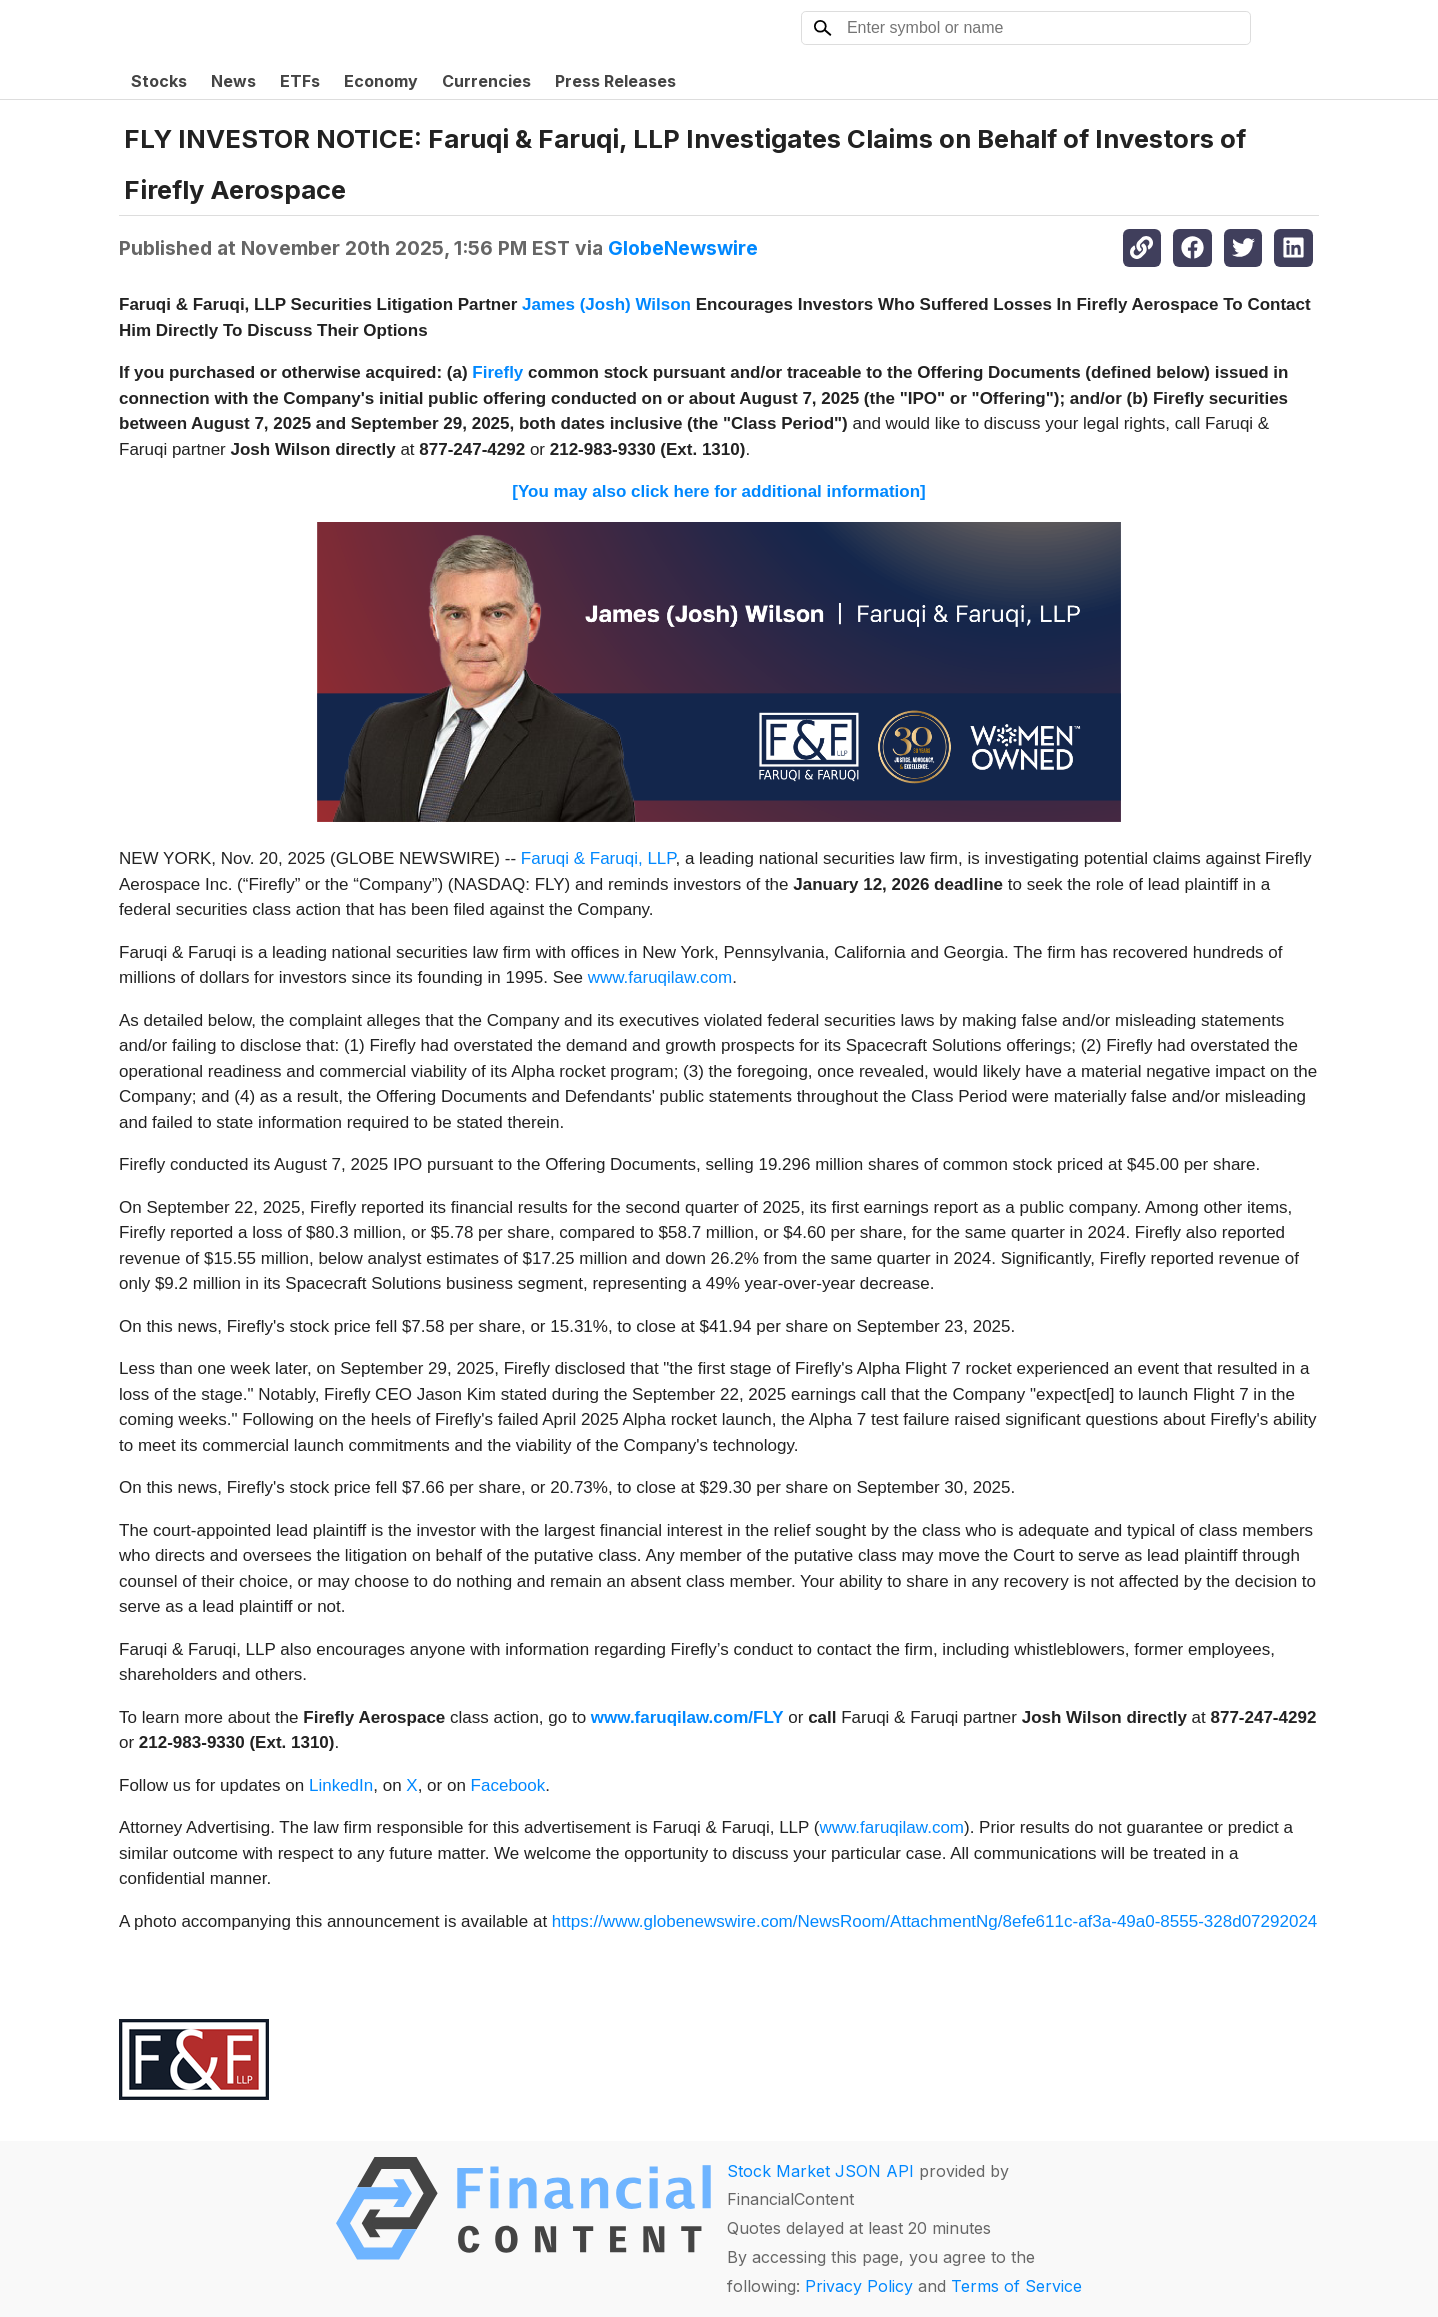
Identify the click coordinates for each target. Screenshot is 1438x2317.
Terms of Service (1016, 2286)
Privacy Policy (859, 2286)
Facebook (508, 1785)
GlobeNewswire (683, 248)
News (233, 81)
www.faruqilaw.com (660, 977)
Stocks (159, 81)
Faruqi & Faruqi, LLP (598, 858)
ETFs (300, 81)
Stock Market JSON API (820, 2171)
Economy (381, 81)
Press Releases (615, 81)
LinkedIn (341, 1785)
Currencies (486, 81)
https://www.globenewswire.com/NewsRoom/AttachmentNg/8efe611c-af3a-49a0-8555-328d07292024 (934, 1921)
